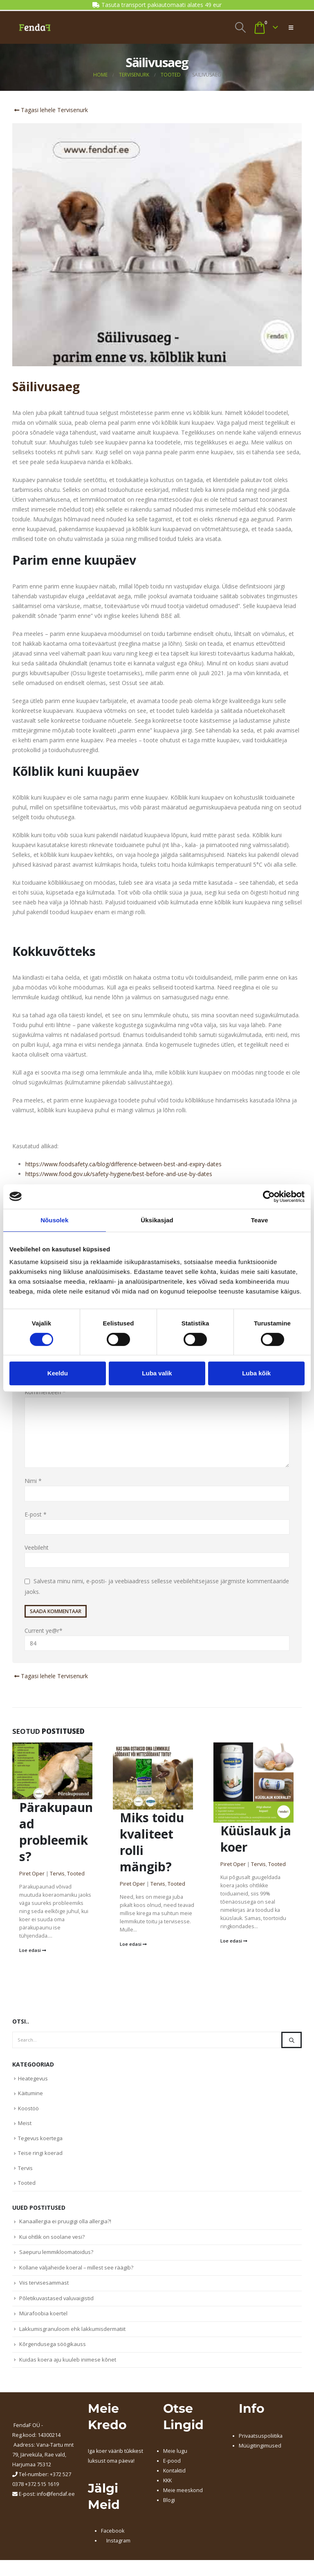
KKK (167, 2488)
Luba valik (157, 1373)
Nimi (33, 1481)
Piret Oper (32, 1874)
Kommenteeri (45, 1392)
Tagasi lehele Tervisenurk (50, 110)
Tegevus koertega (40, 2140)
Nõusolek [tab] (54, 1220)
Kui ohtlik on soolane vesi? (52, 2241)
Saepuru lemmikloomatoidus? (56, 2256)
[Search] (291, 2040)
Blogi (169, 2507)
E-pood (172, 2468)
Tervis (57, 1874)
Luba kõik (256, 1373)
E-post (36, 1514)
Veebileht (37, 1548)
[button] (240, 27)
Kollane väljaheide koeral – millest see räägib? (76, 2272)
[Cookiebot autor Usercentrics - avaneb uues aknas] (269, 1196)
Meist (24, 2125)
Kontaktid (174, 2478)
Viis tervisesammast (44, 2288)
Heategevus (33, 2078)
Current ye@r (157, 1639)
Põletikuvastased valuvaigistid (57, 2304)
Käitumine (30, 2094)
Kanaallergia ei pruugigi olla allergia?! (65, 2225)
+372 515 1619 (42, 2491)
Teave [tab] (259, 1220)
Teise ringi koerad (40, 2155)
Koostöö (28, 2110)
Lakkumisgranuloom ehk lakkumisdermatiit (72, 2335)
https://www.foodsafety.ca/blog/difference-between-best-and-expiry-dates (123, 1164)
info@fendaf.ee (56, 2501)
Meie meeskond (183, 2498)
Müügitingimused (260, 2453)
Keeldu (57, 1373)
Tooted (76, 1874)
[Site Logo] (34, 27)
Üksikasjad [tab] (157, 1220)
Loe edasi (32, 1950)
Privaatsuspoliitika (261, 2443)
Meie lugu (175, 2458)
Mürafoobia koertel (43, 2320)
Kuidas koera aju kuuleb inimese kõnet (67, 2367)
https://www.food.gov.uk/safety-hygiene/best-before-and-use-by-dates (118, 1174)
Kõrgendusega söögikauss (52, 2351)
